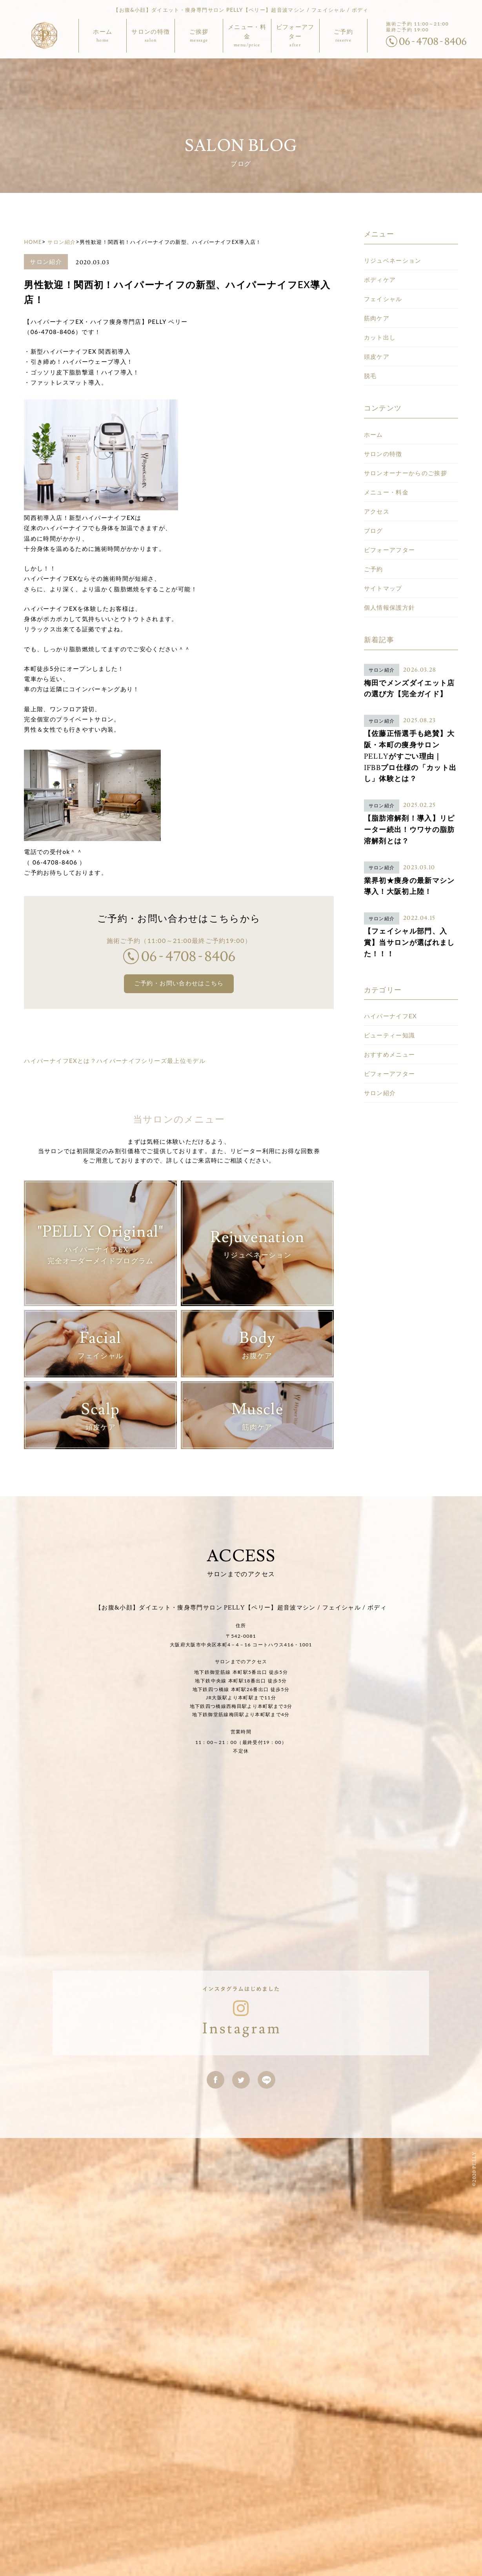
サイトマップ (383, 536)
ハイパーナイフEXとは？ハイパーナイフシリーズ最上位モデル (115, 1009)
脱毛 (370, 324)
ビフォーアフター (389, 498)
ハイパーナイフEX (390, 964)
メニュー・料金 (386, 440)
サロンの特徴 (383, 402)
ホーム (373, 383)
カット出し (380, 285)
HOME (33, 191)
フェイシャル (383, 247)
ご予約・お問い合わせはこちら (179, 932)
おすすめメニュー (389, 1003)
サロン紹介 (61, 191)
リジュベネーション (393, 209)
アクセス (376, 459)
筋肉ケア (376, 266)
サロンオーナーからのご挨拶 (405, 421)
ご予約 (373, 517)
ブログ (373, 479)
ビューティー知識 (389, 984)
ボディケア (380, 228)
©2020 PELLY (473, 2122)
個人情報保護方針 (389, 556)
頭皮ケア (376, 305)
